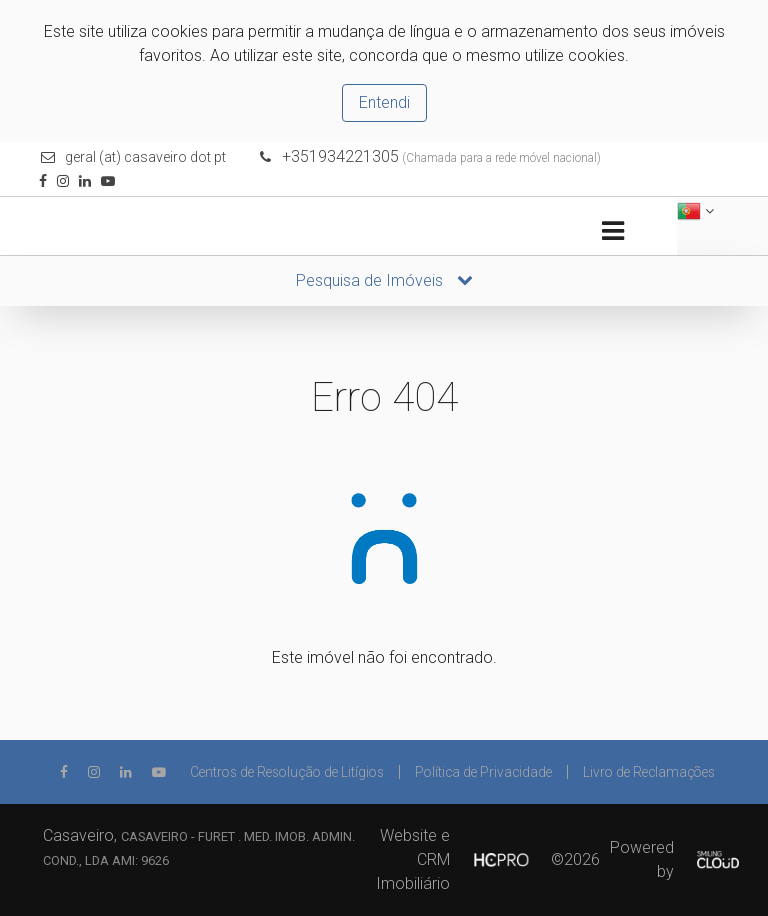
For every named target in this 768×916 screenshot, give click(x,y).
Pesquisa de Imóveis (384, 280)
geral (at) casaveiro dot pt (145, 157)
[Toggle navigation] (612, 231)
